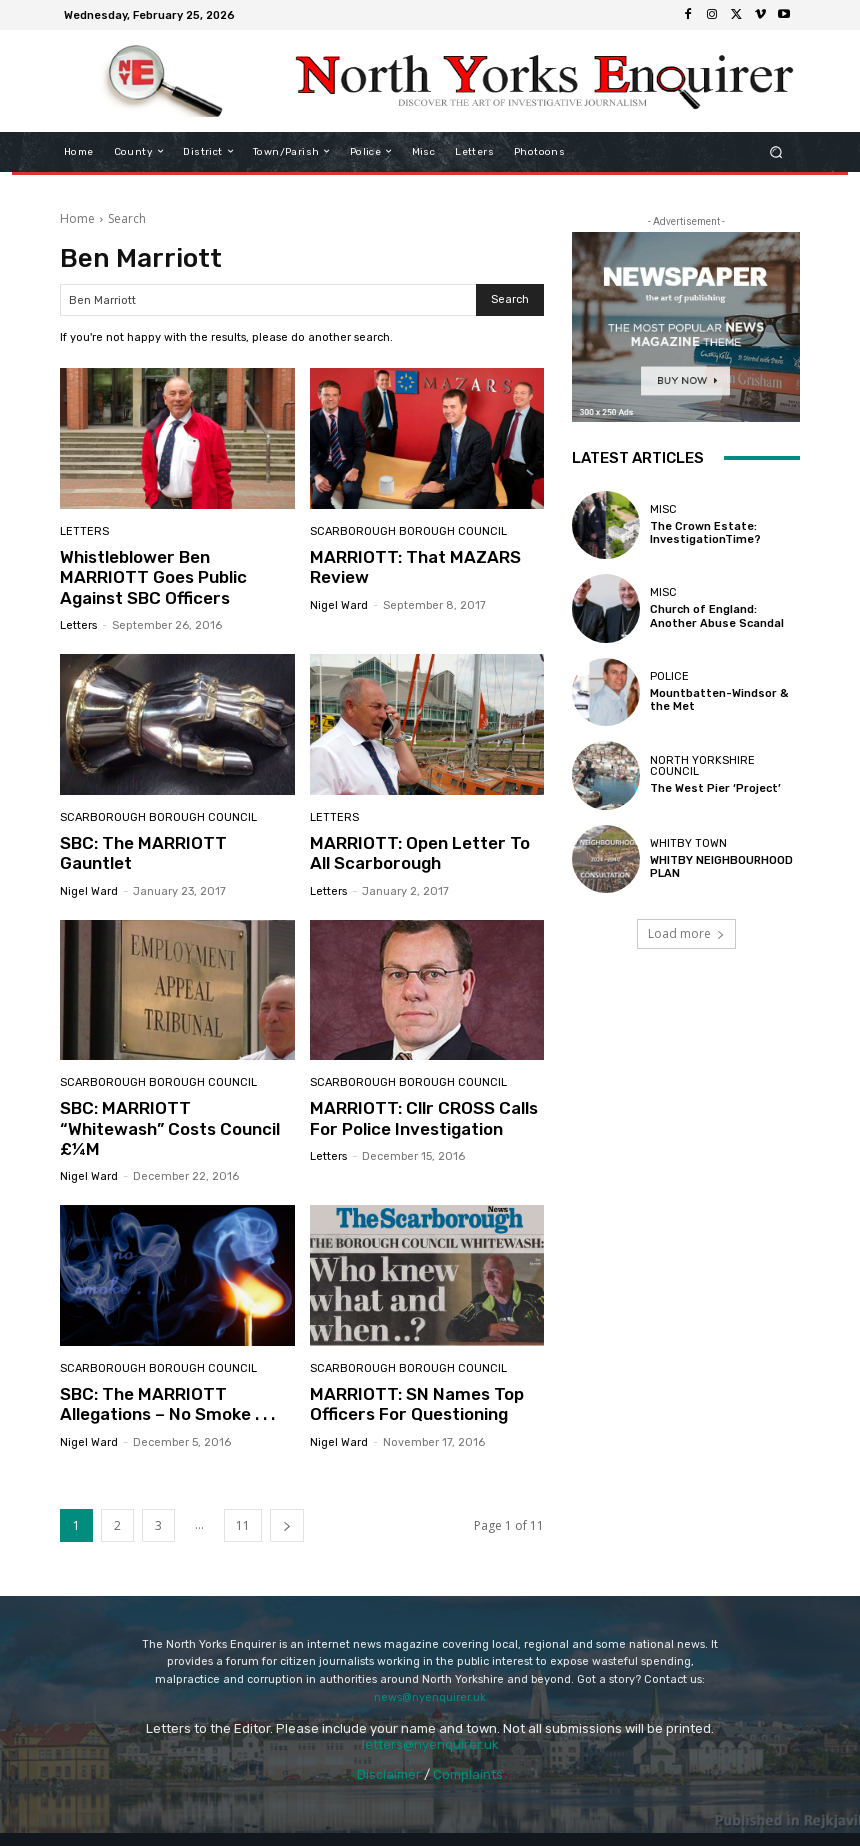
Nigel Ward (339, 605)
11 (243, 1525)
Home (77, 218)
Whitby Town (688, 843)
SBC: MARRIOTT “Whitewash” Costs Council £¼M (170, 1128)
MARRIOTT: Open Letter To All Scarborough (420, 853)
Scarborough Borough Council (408, 531)
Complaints (468, 1774)
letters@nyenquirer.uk (430, 1744)
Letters (84, 531)
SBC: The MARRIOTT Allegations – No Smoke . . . (167, 1404)
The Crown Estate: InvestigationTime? (705, 533)
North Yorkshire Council (702, 766)
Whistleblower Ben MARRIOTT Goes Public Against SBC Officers (153, 577)
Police (669, 676)
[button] (776, 151)
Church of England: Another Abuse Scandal (717, 616)
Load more (686, 933)
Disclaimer (389, 1774)
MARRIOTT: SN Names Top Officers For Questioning (417, 1404)
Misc (663, 509)
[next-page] (287, 1525)
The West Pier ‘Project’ (715, 788)
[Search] (510, 300)
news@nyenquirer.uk (430, 1697)
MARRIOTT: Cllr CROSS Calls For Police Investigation (424, 1118)
